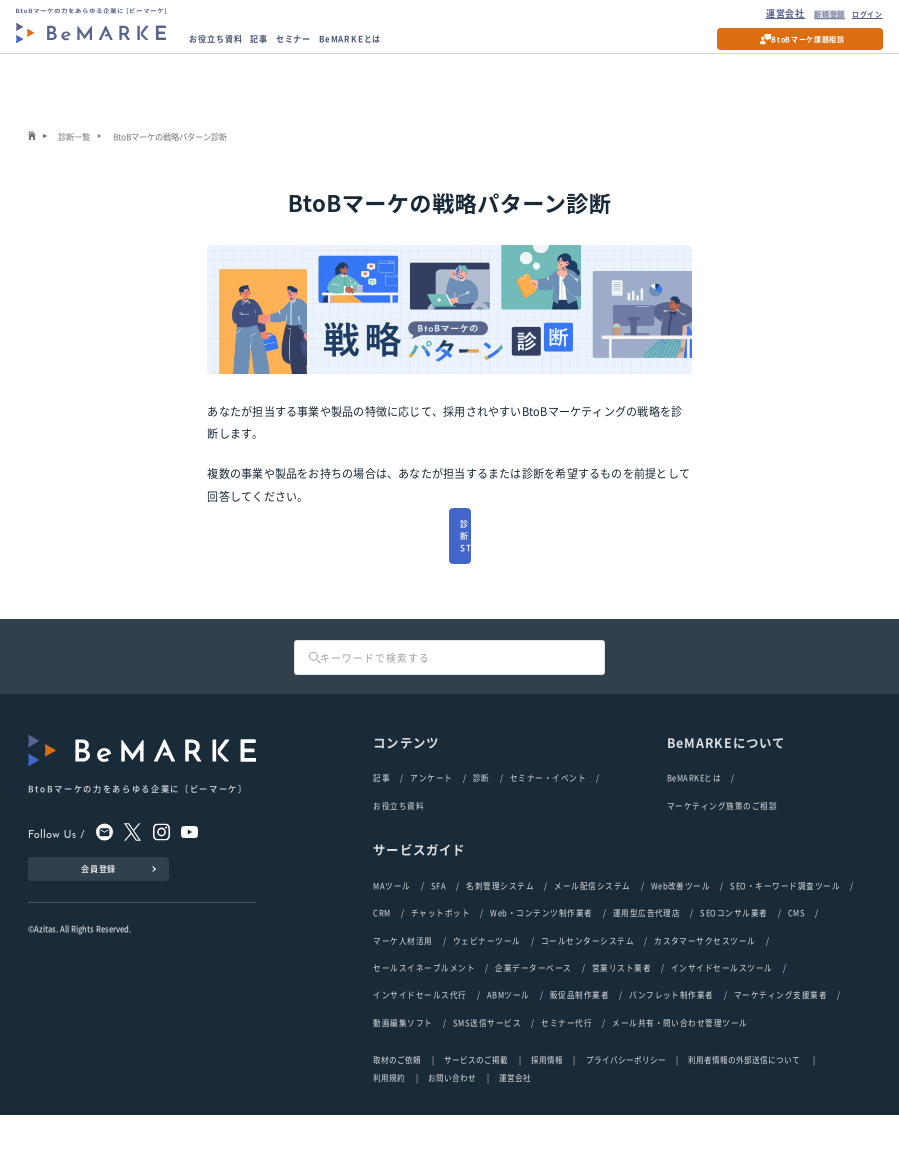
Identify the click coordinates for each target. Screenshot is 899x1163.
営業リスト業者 (621, 1013)
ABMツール (508, 1042)
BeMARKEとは (387, 45)
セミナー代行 (566, 1070)
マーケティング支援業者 (780, 1042)
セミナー (318, 45)
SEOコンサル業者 (733, 956)
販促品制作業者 (579, 1042)
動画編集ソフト (402, 1070)
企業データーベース (533, 1013)
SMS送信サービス (487, 1070)
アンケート (431, 819)
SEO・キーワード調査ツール (785, 928)
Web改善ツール (681, 928)
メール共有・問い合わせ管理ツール (680, 1070)
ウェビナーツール (487, 985)
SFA (438, 928)
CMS (796, 956)
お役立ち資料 (225, 45)
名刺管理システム (500, 928)
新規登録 (810, 16)
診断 (481, 819)
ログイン (859, 16)
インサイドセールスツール (722, 1013)
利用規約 (389, 1125)
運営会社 (761, 16)
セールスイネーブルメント (424, 1013)
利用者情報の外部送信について (745, 1107)
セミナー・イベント (548, 819)
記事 (277, 45)
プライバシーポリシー (626, 1107)
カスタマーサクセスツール (705, 985)
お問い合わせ (452, 1125)
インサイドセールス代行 (419, 1042)
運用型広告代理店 (647, 956)
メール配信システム (592, 928)
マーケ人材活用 (402, 985)
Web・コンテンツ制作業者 (541, 956)
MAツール (391, 928)
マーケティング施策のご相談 (722, 847)
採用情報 (547, 1107)
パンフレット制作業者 (671, 1042)
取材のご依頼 (397, 1107)
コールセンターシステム (587, 985)
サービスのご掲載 (476, 1107)
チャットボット (440, 956)
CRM (381, 956)
